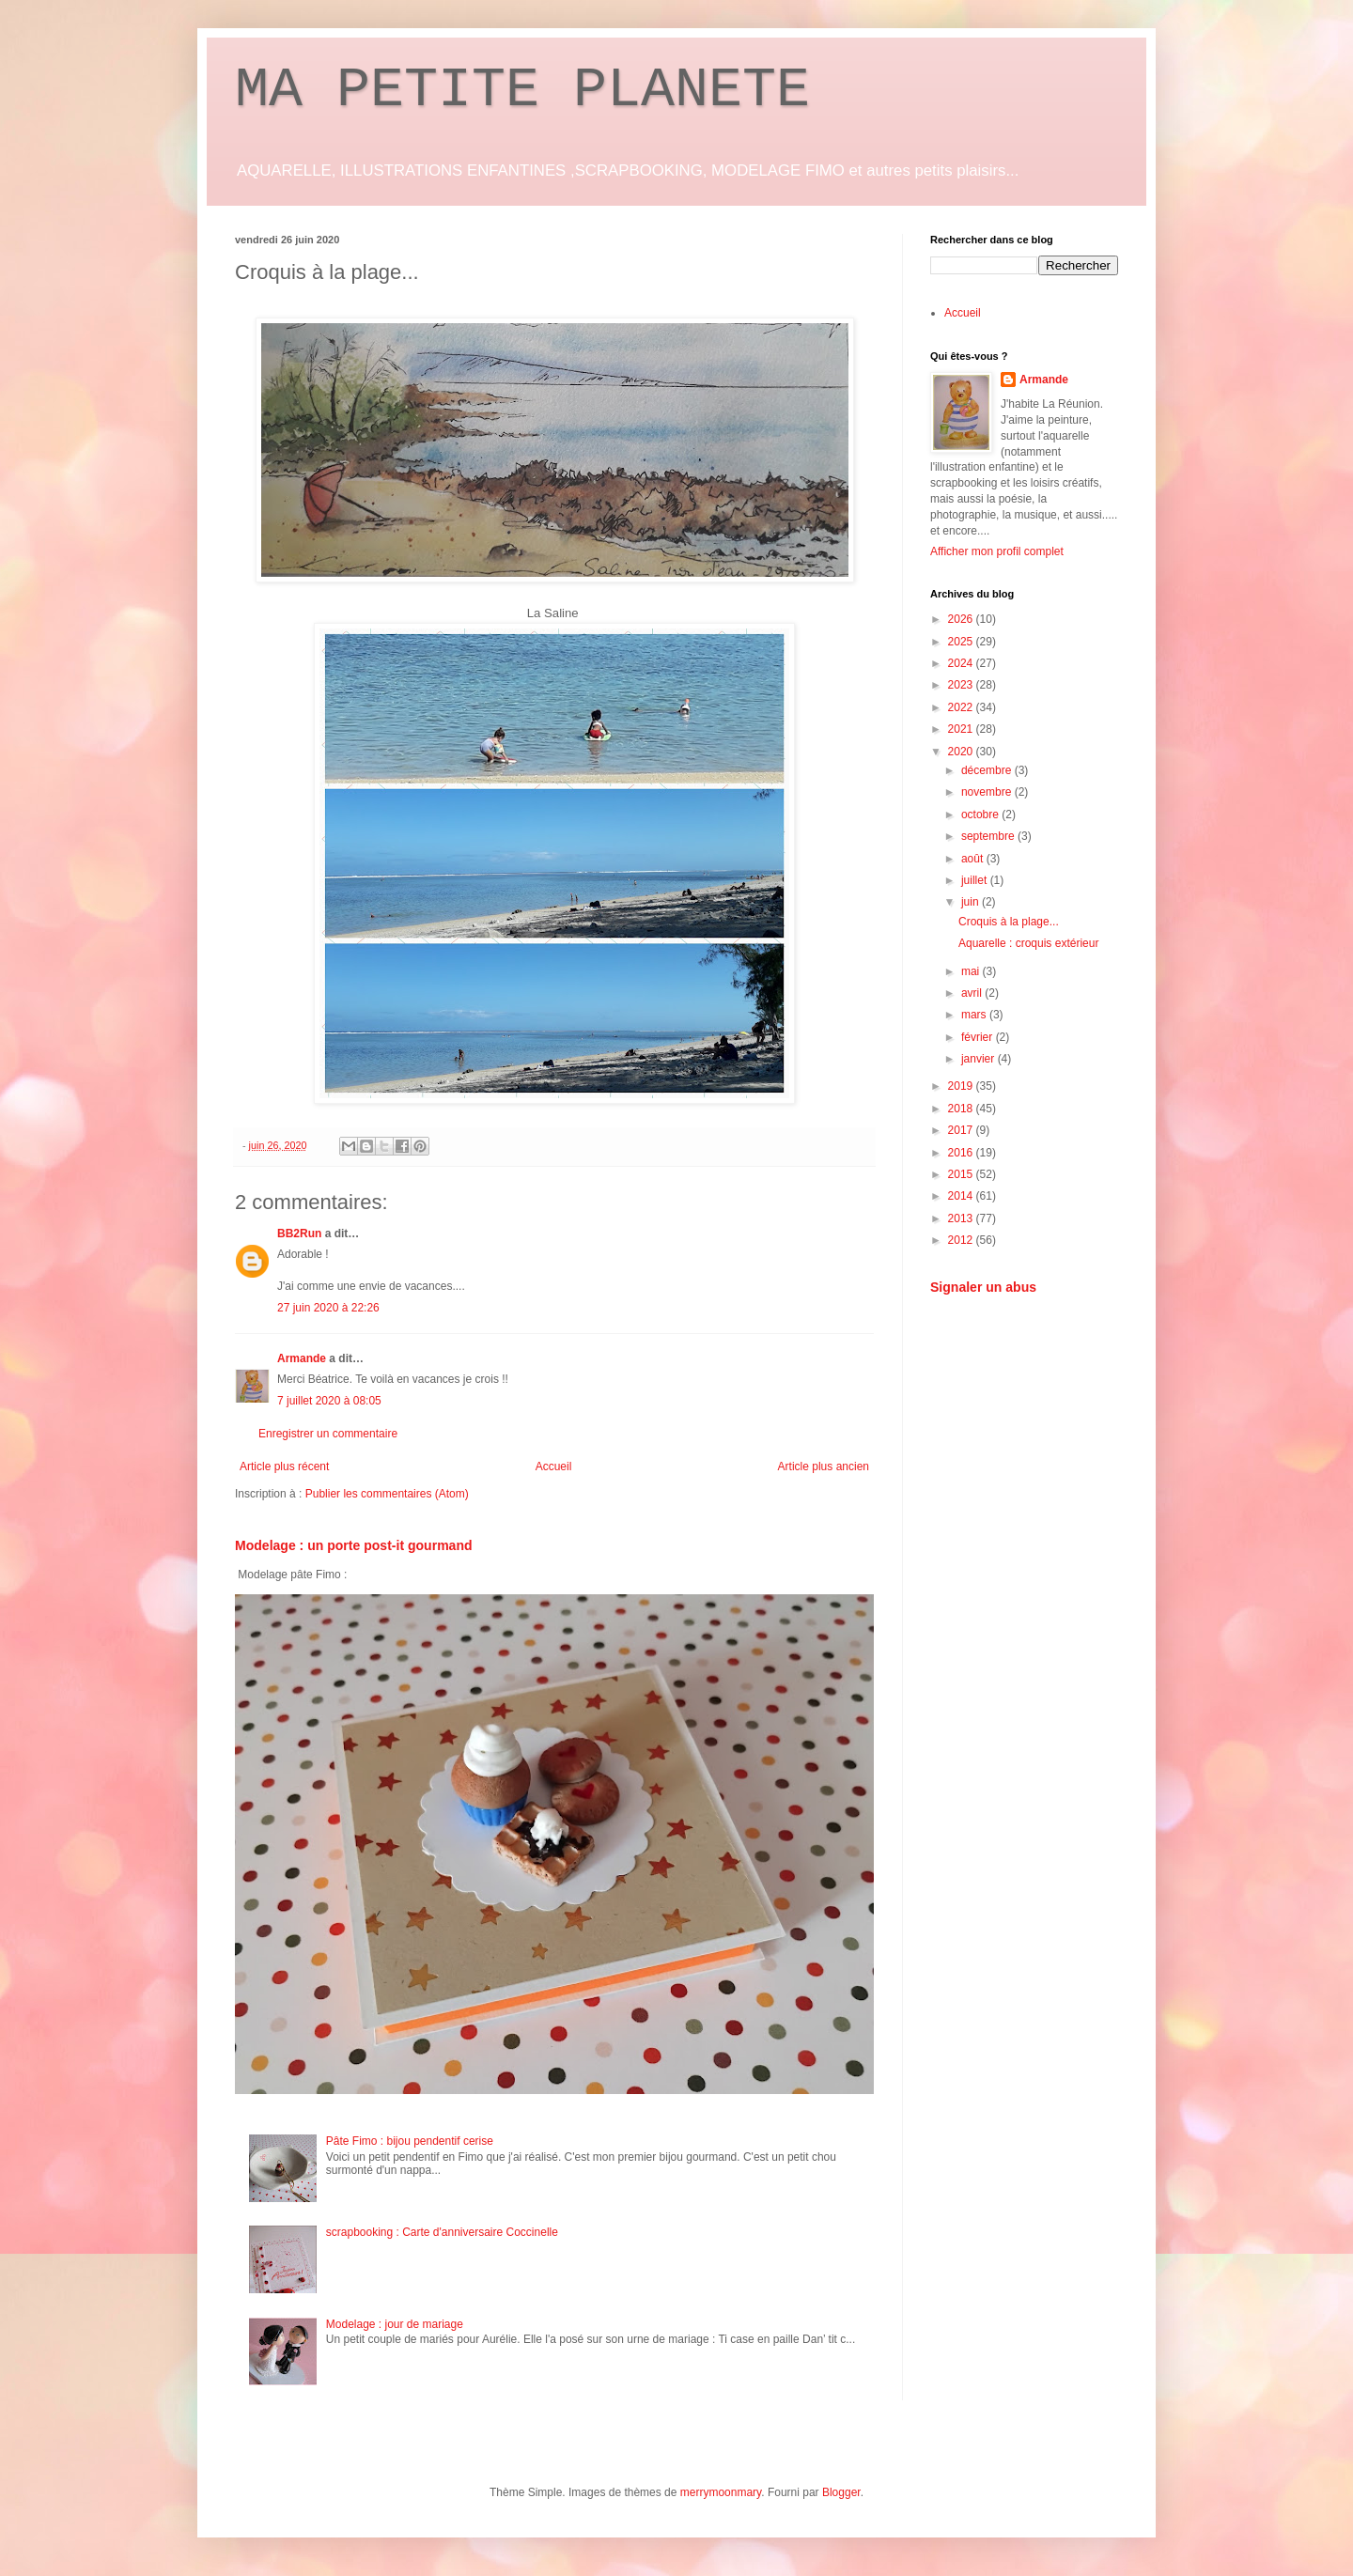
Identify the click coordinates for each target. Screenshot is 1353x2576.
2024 (962, 663)
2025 (962, 641)
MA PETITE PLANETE (522, 90)
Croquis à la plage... (1008, 921)
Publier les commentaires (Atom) (387, 1493)
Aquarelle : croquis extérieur (1028, 943)
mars (975, 1014)
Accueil (554, 1466)
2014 (962, 1196)
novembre (988, 792)
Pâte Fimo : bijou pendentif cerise (409, 2141)
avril (973, 993)
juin (971, 901)
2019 (962, 1086)
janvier (979, 1058)
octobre (981, 814)
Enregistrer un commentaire (327, 1433)
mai (972, 971)
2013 (962, 1218)
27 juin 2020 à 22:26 (328, 1307)
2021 (962, 729)
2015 (962, 1174)
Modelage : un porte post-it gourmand (354, 1545)
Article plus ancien (823, 1466)
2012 (962, 1240)
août (974, 858)
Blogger (841, 2492)
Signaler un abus (983, 1287)
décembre (988, 770)
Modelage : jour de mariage (394, 2324)
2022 (962, 707)
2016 (962, 1152)
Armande (301, 1358)
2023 (962, 684)
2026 (962, 619)
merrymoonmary (720, 2492)
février (978, 1037)
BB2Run (299, 1233)
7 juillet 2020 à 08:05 (329, 1400)
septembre (989, 836)
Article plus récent (284, 1466)
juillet (975, 880)
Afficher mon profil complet (997, 551)
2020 (962, 751)
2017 (962, 1130)
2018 (962, 1108)
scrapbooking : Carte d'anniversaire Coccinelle (442, 2232)
